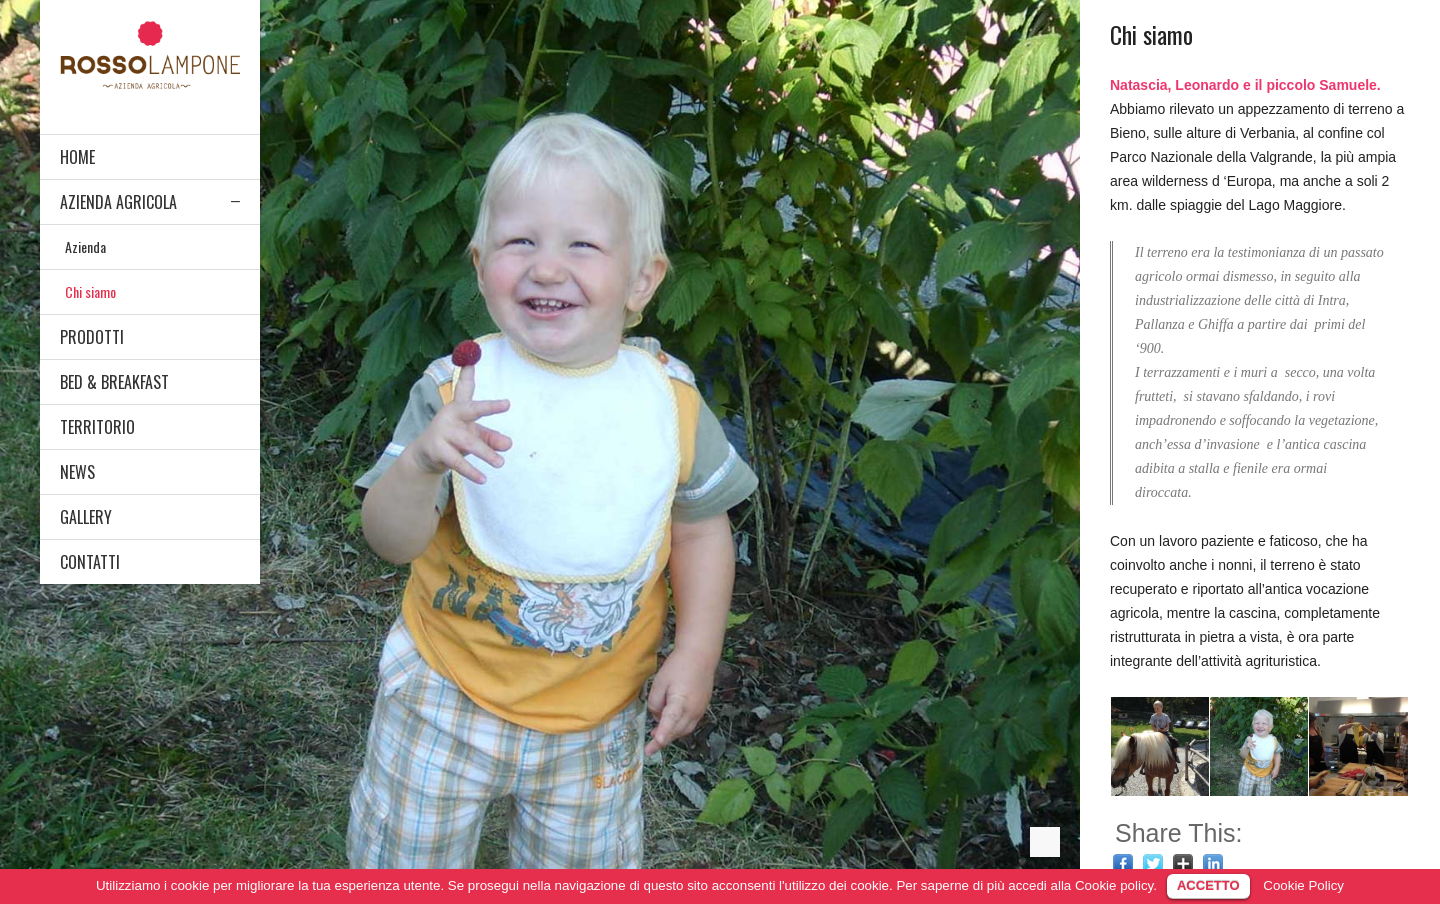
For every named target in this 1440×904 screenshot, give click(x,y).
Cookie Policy (1303, 885)
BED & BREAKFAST (114, 382)
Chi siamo (90, 291)
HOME (77, 157)
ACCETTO (1208, 885)
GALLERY (86, 517)
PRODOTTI (92, 337)
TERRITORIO (97, 427)
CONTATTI (90, 562)
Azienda (85, 246)
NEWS (77, 472)
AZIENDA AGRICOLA (118, 202)
